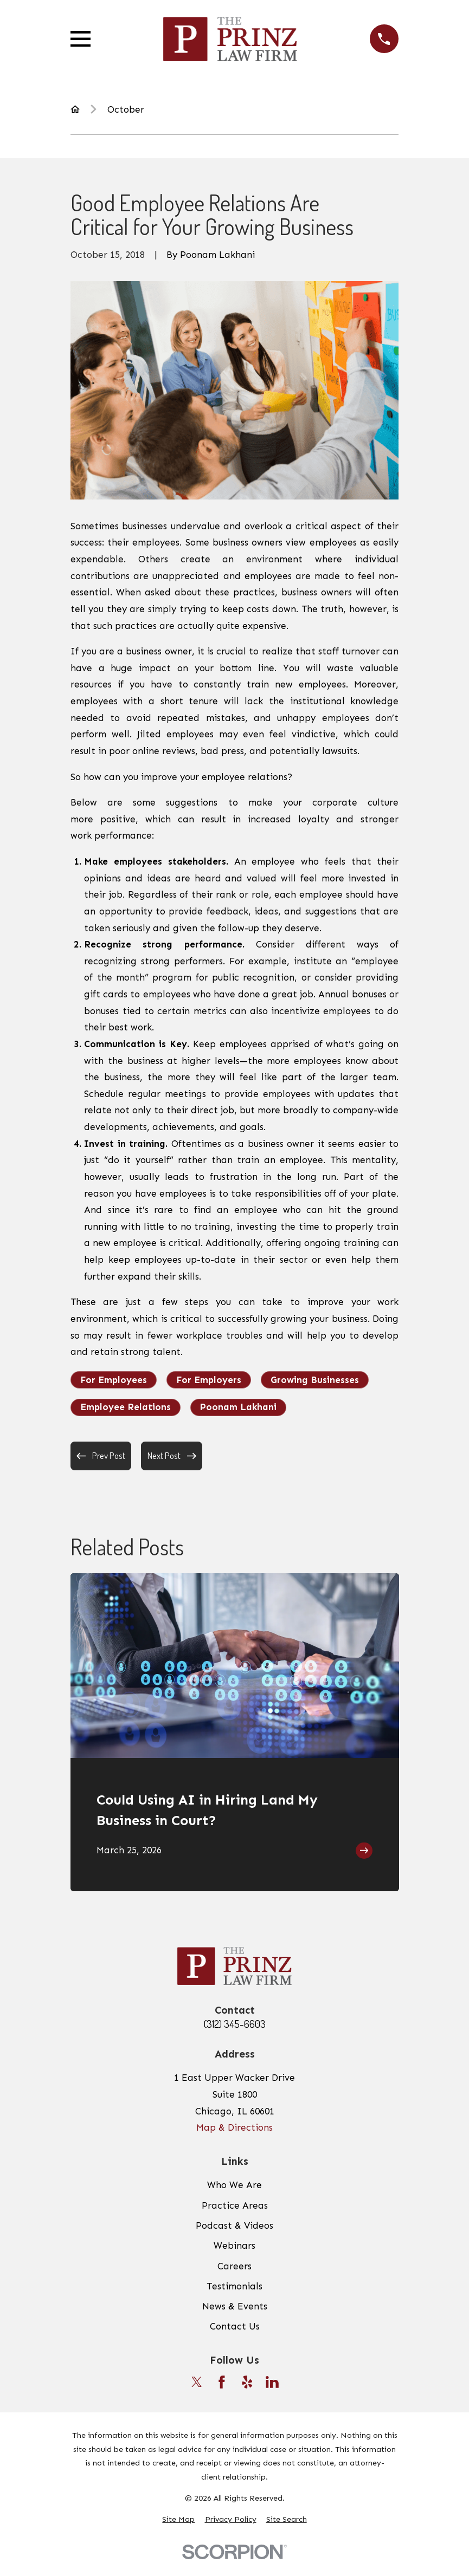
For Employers (208, 1379)
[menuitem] (178, 2520)
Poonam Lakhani (238, 1406)
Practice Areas (235, 2205)
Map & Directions (234, 2127)
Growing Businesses (315, 1379)
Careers (234, 2266)
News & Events (234, 2306)
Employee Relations (125, 1406)
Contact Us (235, 2326)
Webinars (234, 2245)
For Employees (113, 1379)
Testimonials (234, 2286)
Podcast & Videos (234, 2225)
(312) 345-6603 (235, 2024)
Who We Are (234, 2184)
